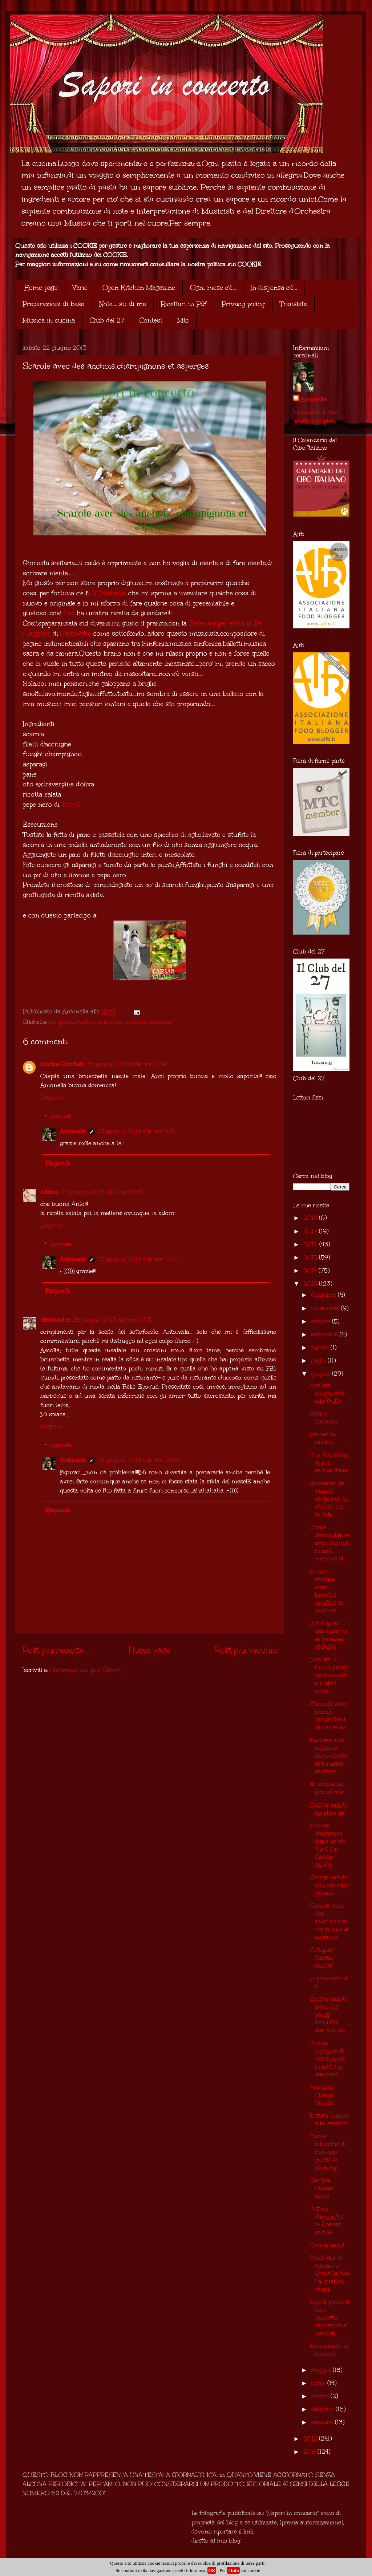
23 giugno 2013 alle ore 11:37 (137, 1131)
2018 (311, 1218)
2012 (311, 2438)
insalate (135, 1022)
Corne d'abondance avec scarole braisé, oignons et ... (329, 1542)
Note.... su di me (122, 304)
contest (84, 1022)
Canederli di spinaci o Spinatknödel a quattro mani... (329, 2273)
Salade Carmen (323, 1417)
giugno (321, 1373)
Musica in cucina (49, 320)
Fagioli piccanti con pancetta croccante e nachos (329, 2317)
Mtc (183, 320)
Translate (293, 304)
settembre (325, 1334)
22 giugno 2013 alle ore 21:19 (126, 1064)
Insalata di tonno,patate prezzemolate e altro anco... (329, 1675)
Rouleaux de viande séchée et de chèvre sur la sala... (329, 1498)
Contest (151, 320)
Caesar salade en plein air (328, 1808)
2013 (311, 1283)
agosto (321, 1347)
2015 (311, 1257)
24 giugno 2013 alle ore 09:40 (103, 1192)
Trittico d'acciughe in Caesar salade (326, 2220)
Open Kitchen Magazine (138, 287)
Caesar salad (327, 2245)
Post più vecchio (246, 1649)
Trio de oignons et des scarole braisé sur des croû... (327, 2058)
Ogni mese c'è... (213, 287)
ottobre (321, 1321)
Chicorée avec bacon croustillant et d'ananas (329, 1715)
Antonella (73, 1131)
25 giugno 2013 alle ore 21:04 (138, 1259)
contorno (109, 1022)
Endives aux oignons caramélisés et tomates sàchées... (328, 1755)
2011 (310, 2451)
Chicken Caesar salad (322, 2188)
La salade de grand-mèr (327, 1788)
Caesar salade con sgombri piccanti (329, 1885)
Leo (69, 613)
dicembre (324, 1295)
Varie (80, 287)
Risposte (61, 1116)
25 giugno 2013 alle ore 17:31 (112, 1320)
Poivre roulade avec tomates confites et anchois (326, 1591)
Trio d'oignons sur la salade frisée (329, 1462)
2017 (311, 1231)
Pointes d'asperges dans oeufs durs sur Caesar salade (327, 1845)
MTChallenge (107, 593)
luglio (319, 1360)
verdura (160, 1022)
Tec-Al (71, 804)
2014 (311, 1270)
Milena (49, 1192)
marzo (321, 2396)
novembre (326, 1308)
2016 (311, 1244)
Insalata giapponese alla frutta (327, 1393)
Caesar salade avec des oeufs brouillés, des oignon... (329, 2014)
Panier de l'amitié (323, 1438)
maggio (322, 2370)
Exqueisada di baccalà (329, 2350)
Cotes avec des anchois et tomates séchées (328, 1635)
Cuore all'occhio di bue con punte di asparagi (328, 2151)
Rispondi (52, 1097)
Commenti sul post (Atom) (85, 1670)
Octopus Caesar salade (322, 1957)
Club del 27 (107, 320)
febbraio (323, 2409)
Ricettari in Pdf (184, 304)
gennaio (323, 2422)
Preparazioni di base (53, 304)
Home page (41, 287)
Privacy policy (243, 304)
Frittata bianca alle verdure (329, 2119)
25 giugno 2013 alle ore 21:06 (138, 1460)
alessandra (55, 1320)
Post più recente (53, 1649)
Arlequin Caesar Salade (322, 2094)
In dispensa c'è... (274, 287)
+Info (233, 2570)
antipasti (60, 1022)
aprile (319, 2383)
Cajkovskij (75, 633)
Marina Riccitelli (62, 1064)
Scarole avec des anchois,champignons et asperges (329, 1921)
